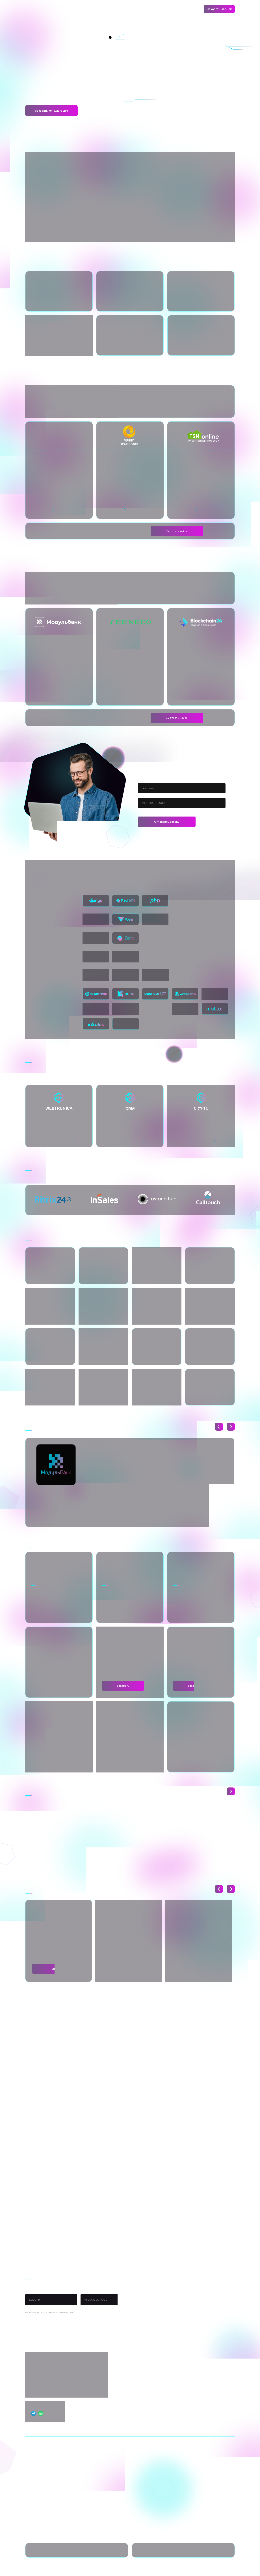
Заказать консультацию (51, 111)
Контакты (133, 9)
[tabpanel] (60, 1940)
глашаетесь (148, 840)
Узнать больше (129, 1140)
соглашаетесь (81, 2312)
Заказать (194, 1686)
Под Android (149, 2490)
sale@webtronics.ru (178, 2449)
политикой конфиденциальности (177, 840)
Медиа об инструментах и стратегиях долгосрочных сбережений (207, 1272)
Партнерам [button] (113, 9)
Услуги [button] (83, 9)
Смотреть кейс (41, 510)
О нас (71, 9)
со (139, 840)
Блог (145, 9)
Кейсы (98, 9)
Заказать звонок (219, 9)
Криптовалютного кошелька (213, 2497)
